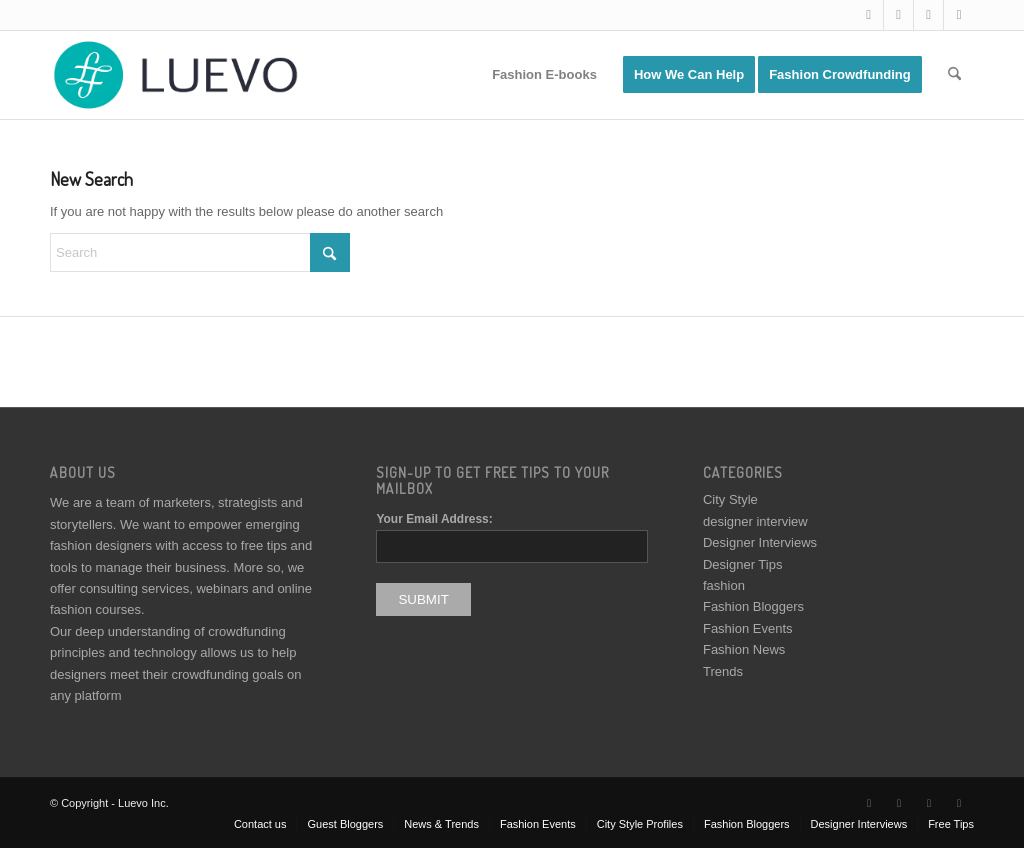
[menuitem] (544, 75)
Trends (723, 671)
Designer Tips (742, 564)
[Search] (954, 75)
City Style (730, 499)
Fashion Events (748, 628)
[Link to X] (868, 15)
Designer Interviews (760, 542)
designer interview (755, 521)
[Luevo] (174, 75)
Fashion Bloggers (753, 606)
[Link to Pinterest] (959, 15)
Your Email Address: (434, 519)
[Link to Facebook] (898, 15)
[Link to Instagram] (928, 15)
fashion (724, 585)
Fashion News (744, 649)
